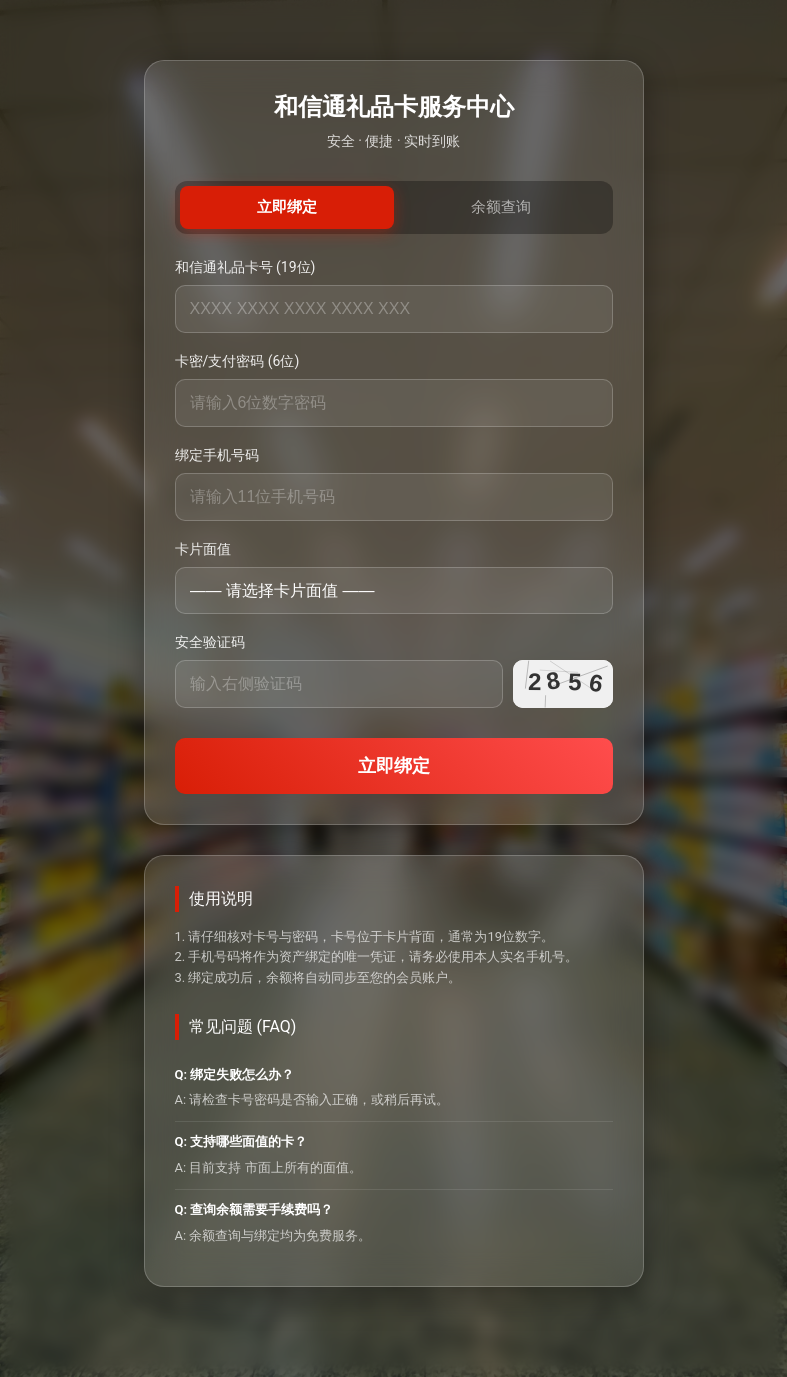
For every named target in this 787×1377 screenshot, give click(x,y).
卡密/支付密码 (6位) (237, 361)
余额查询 (501, 207)
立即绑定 (287, 207)
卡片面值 (203, 549)
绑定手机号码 (217, 455)
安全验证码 (210, 642)
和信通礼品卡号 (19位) (245, 267)
